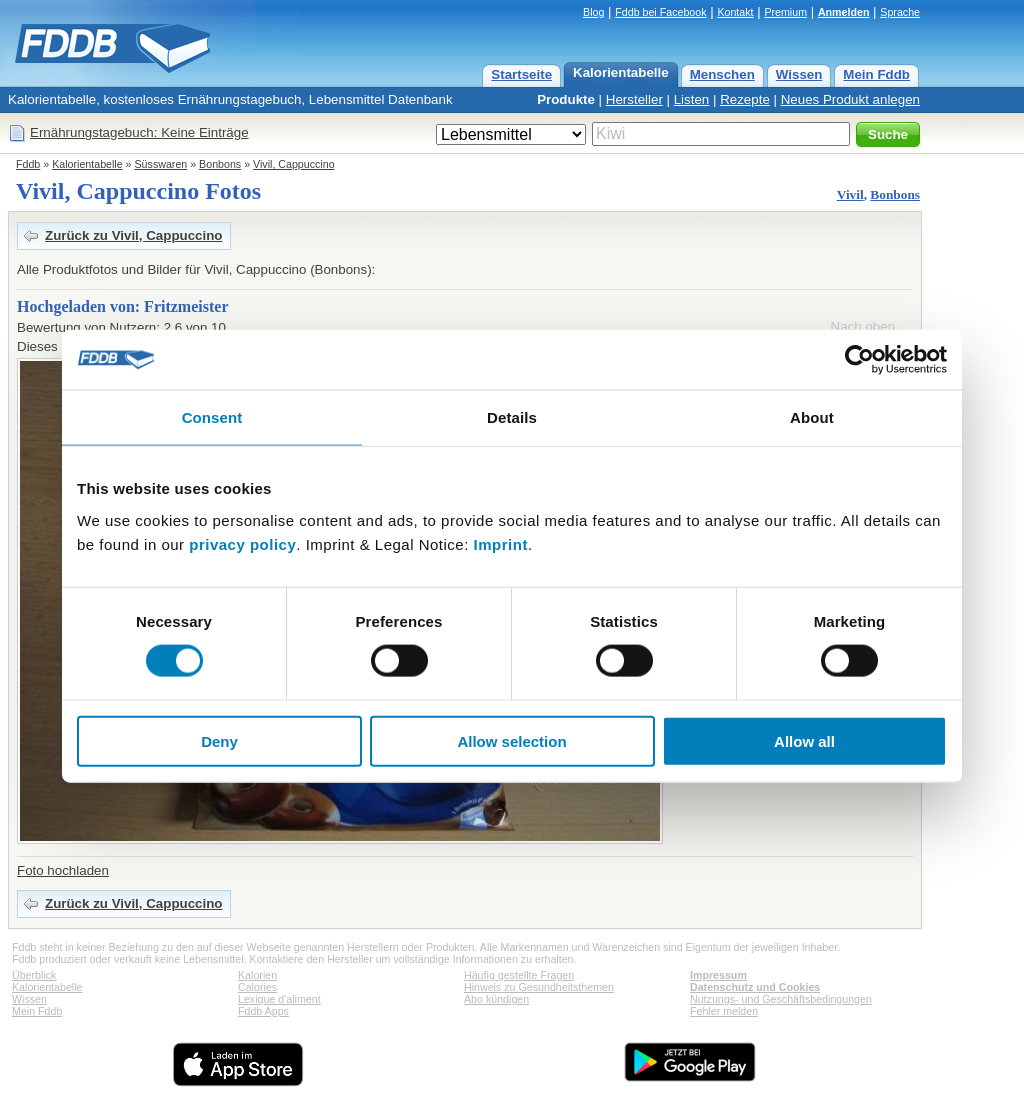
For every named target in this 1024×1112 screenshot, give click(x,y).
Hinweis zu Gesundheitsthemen (539, 987)
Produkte (566, 99)
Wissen (799, 74)
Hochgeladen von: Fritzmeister (123, 306)
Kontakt (735, 12)
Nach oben (863, 326)
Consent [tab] (212, 417)
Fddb (28, 164)
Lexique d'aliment (279, 999)
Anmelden (844, 12)
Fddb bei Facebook (660, 12)
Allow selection (511, 740)
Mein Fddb (876, 74)
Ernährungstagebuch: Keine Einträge (139, 132)
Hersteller (634, 99)
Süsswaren (161, 164)
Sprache (900, 12)
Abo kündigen (496, 999)
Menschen (722, 74)
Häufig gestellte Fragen (519, 975)
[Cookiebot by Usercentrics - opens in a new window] (859, 360)
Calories (257, 987)
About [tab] (812, 417)
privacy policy (242, 543)
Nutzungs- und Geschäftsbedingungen (781, 999)
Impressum (718, 975)
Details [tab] (512, 417)
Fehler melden (724, 1011)
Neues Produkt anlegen (850, 99)
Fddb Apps (263, 1011)
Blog (593, 12)
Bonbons (220, 164)
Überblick (34, 975)
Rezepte (745, 99)
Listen (692, 99)
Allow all (804, 740)
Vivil (850, 194)
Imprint (501, 543)
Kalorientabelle (621, 72)
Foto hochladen (63, 870)
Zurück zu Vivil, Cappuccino (134, 235)
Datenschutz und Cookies (755, 987)
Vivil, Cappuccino (294, 164)
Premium (785, 12)
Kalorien (257, 975)
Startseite (521, 74)
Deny (219, 740)
